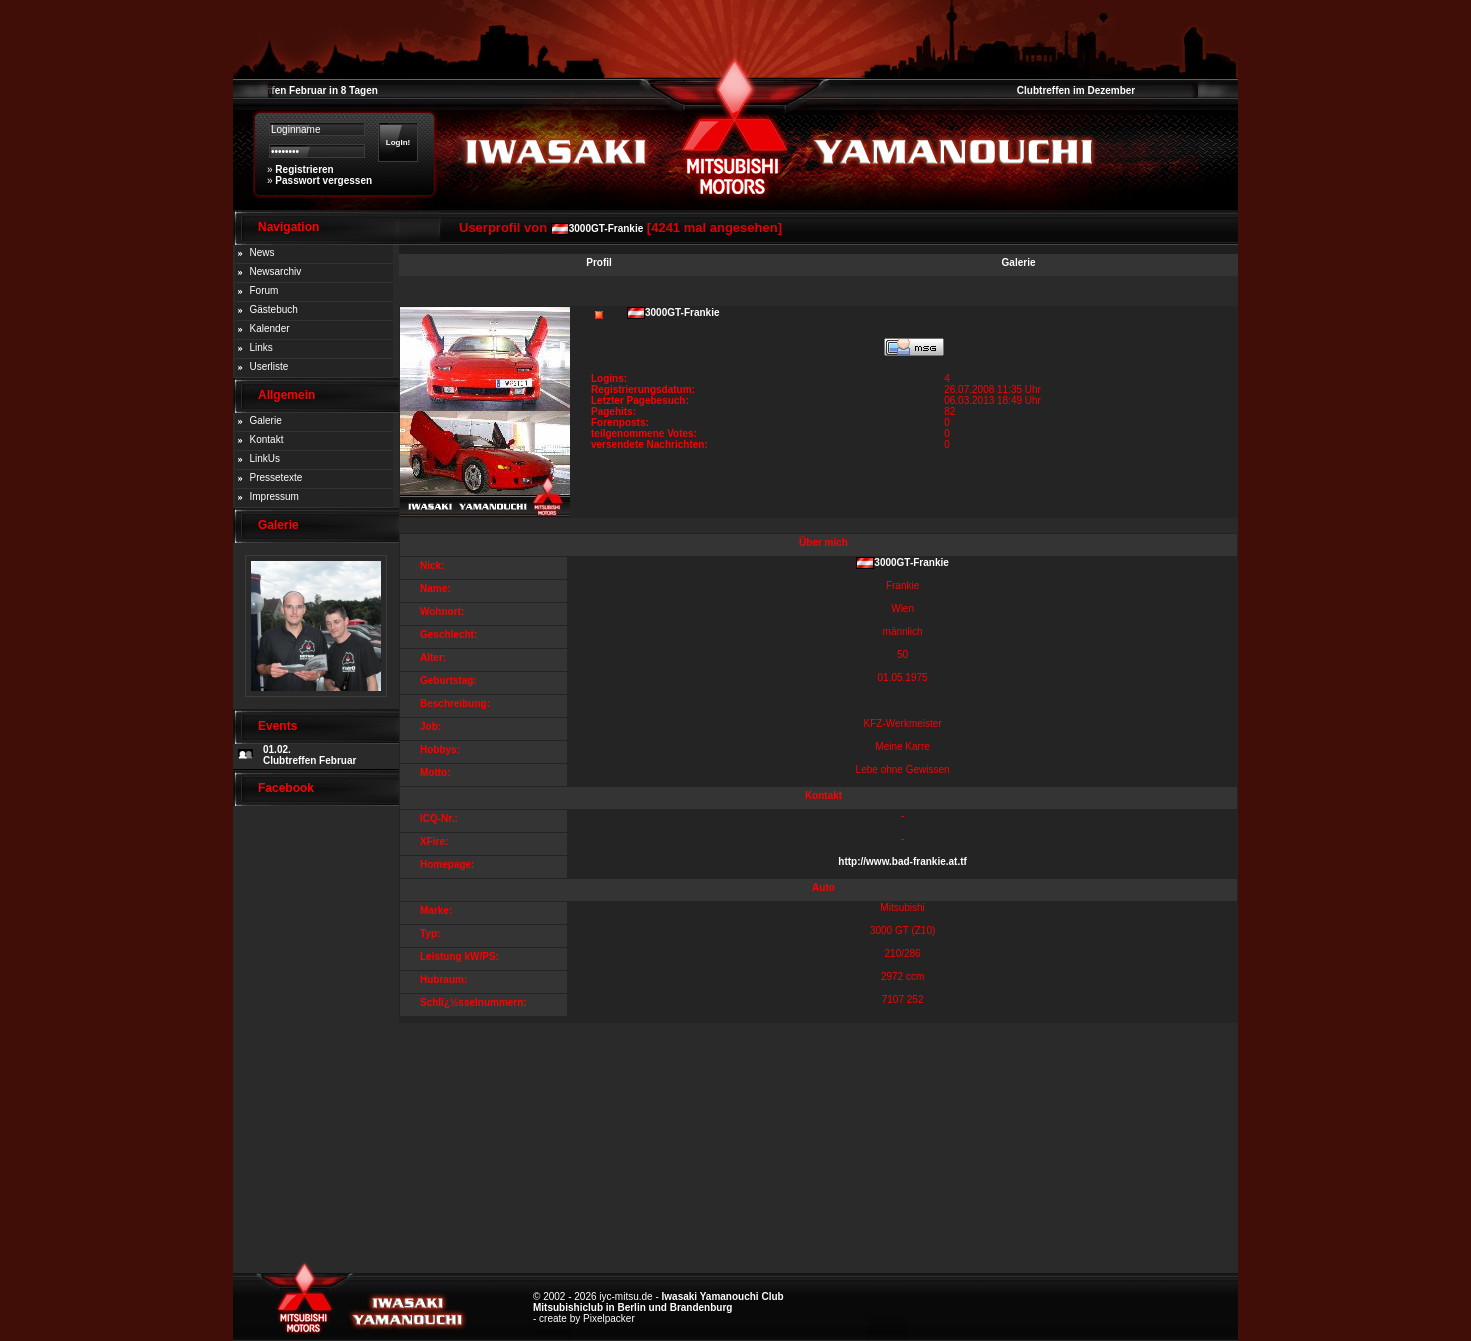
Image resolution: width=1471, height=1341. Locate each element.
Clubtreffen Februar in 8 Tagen (305, 90)
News (262, 252)
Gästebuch (274, 309)
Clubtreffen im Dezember (1076, 90)
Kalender (270, 328)
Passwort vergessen (323, 180)
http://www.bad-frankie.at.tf (902, 861)
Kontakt (267, 439)
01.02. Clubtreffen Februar (309, 755)
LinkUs (265, 458)
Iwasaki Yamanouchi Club (723, 1296)
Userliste (269, 366)
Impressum (274, 496)
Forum (264, 290)
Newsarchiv (276, 271)
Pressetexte (276, 477)
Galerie (266, 420)
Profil (599, 262)
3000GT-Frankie (606, 228)
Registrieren (304, 169)
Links (261, 347)
